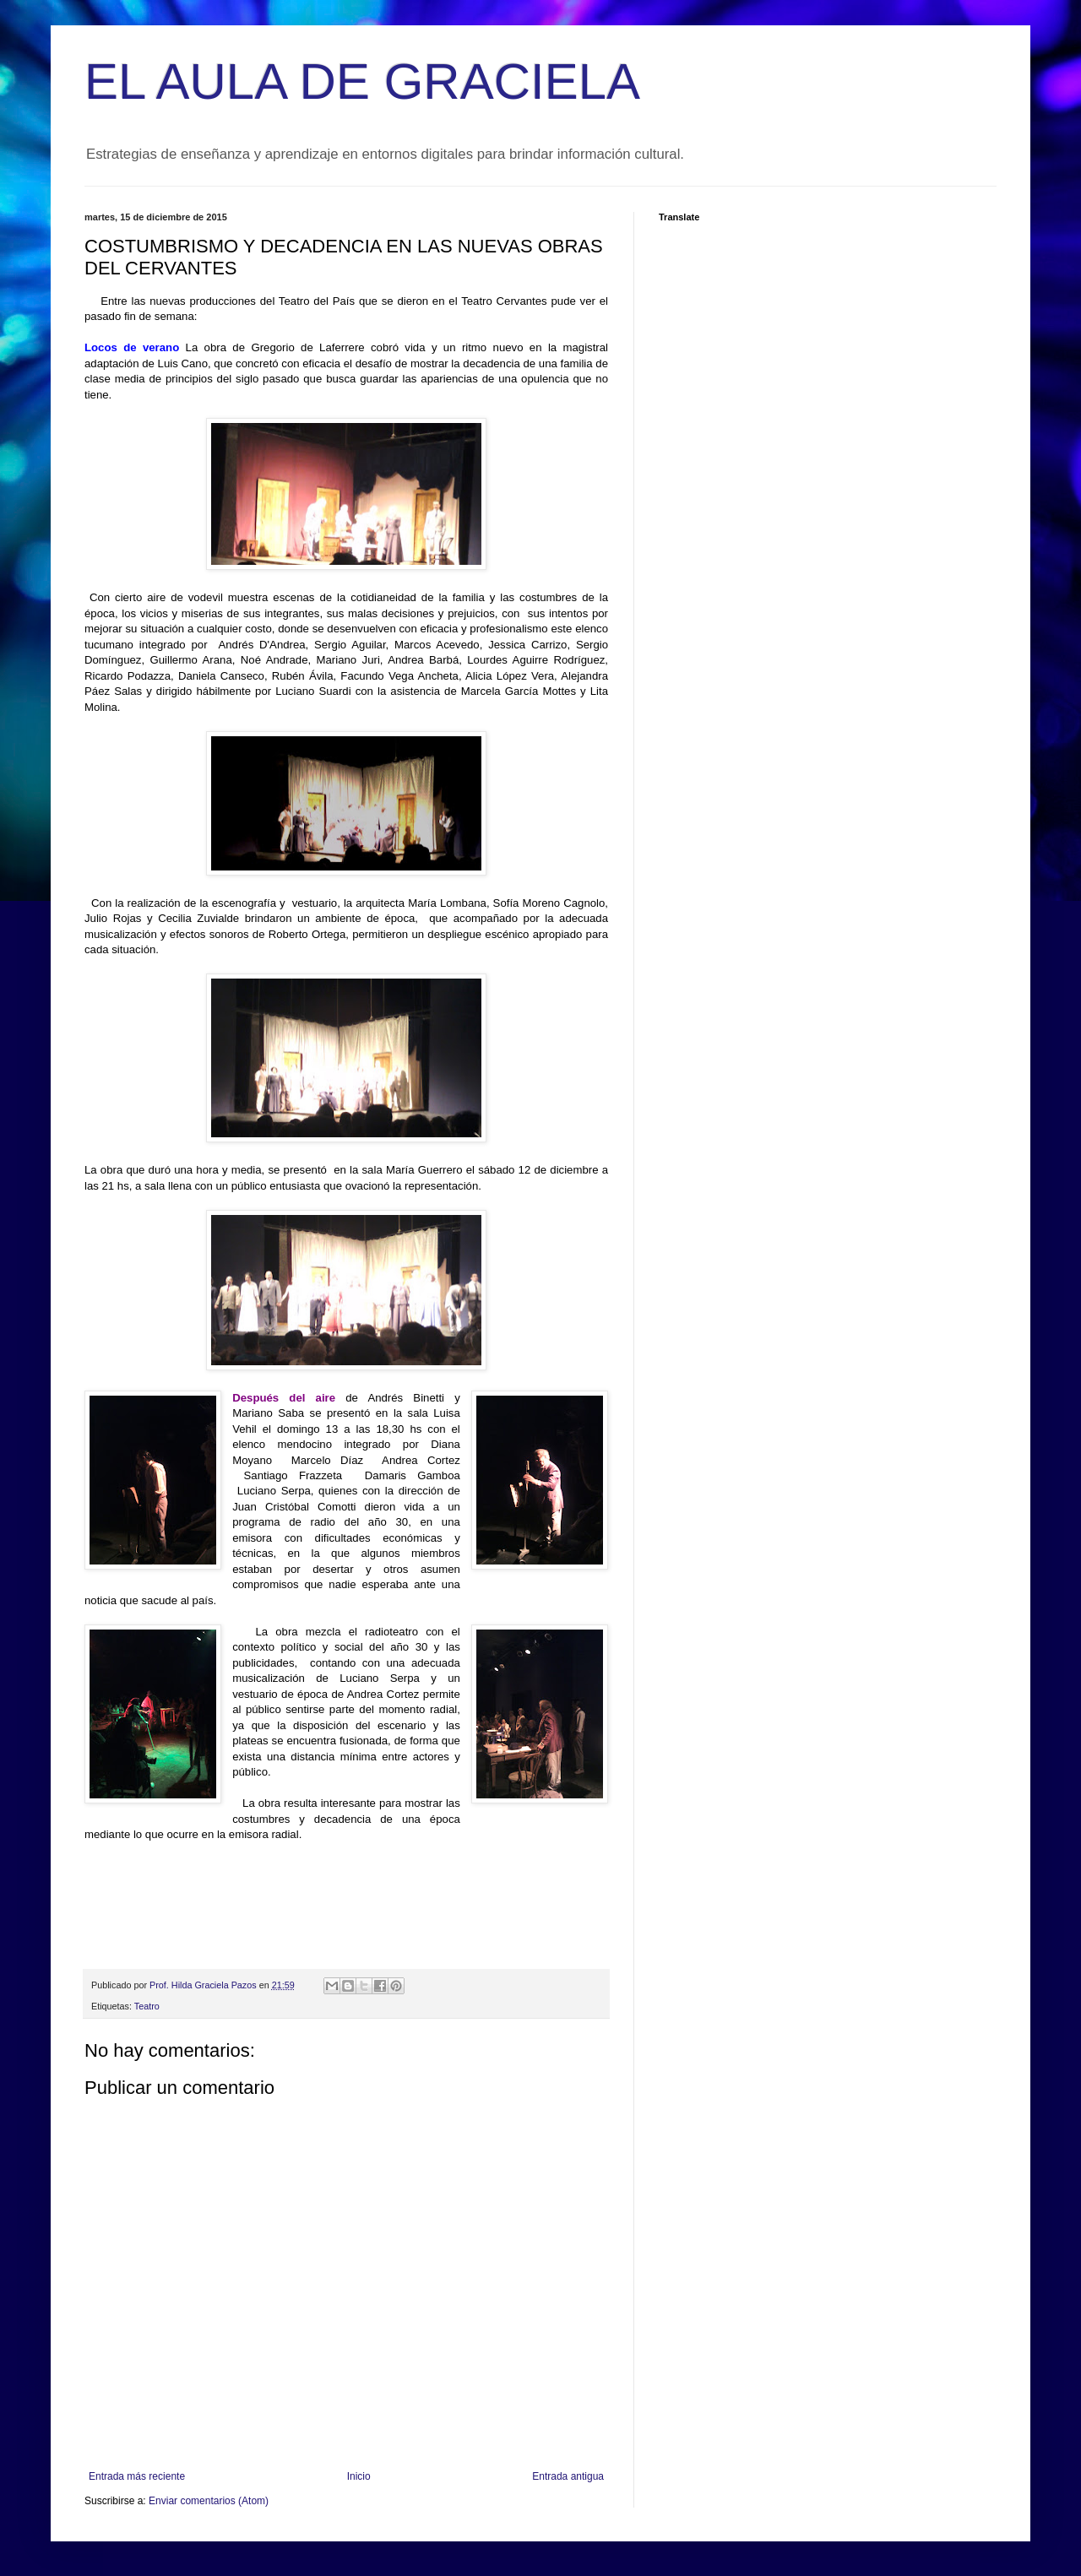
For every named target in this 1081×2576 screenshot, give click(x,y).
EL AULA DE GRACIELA (362, 81)
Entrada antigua (568, 2476)
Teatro (147, 2006)
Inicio (359, 2476)
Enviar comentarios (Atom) (209, 2501)
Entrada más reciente (137, 2476)
